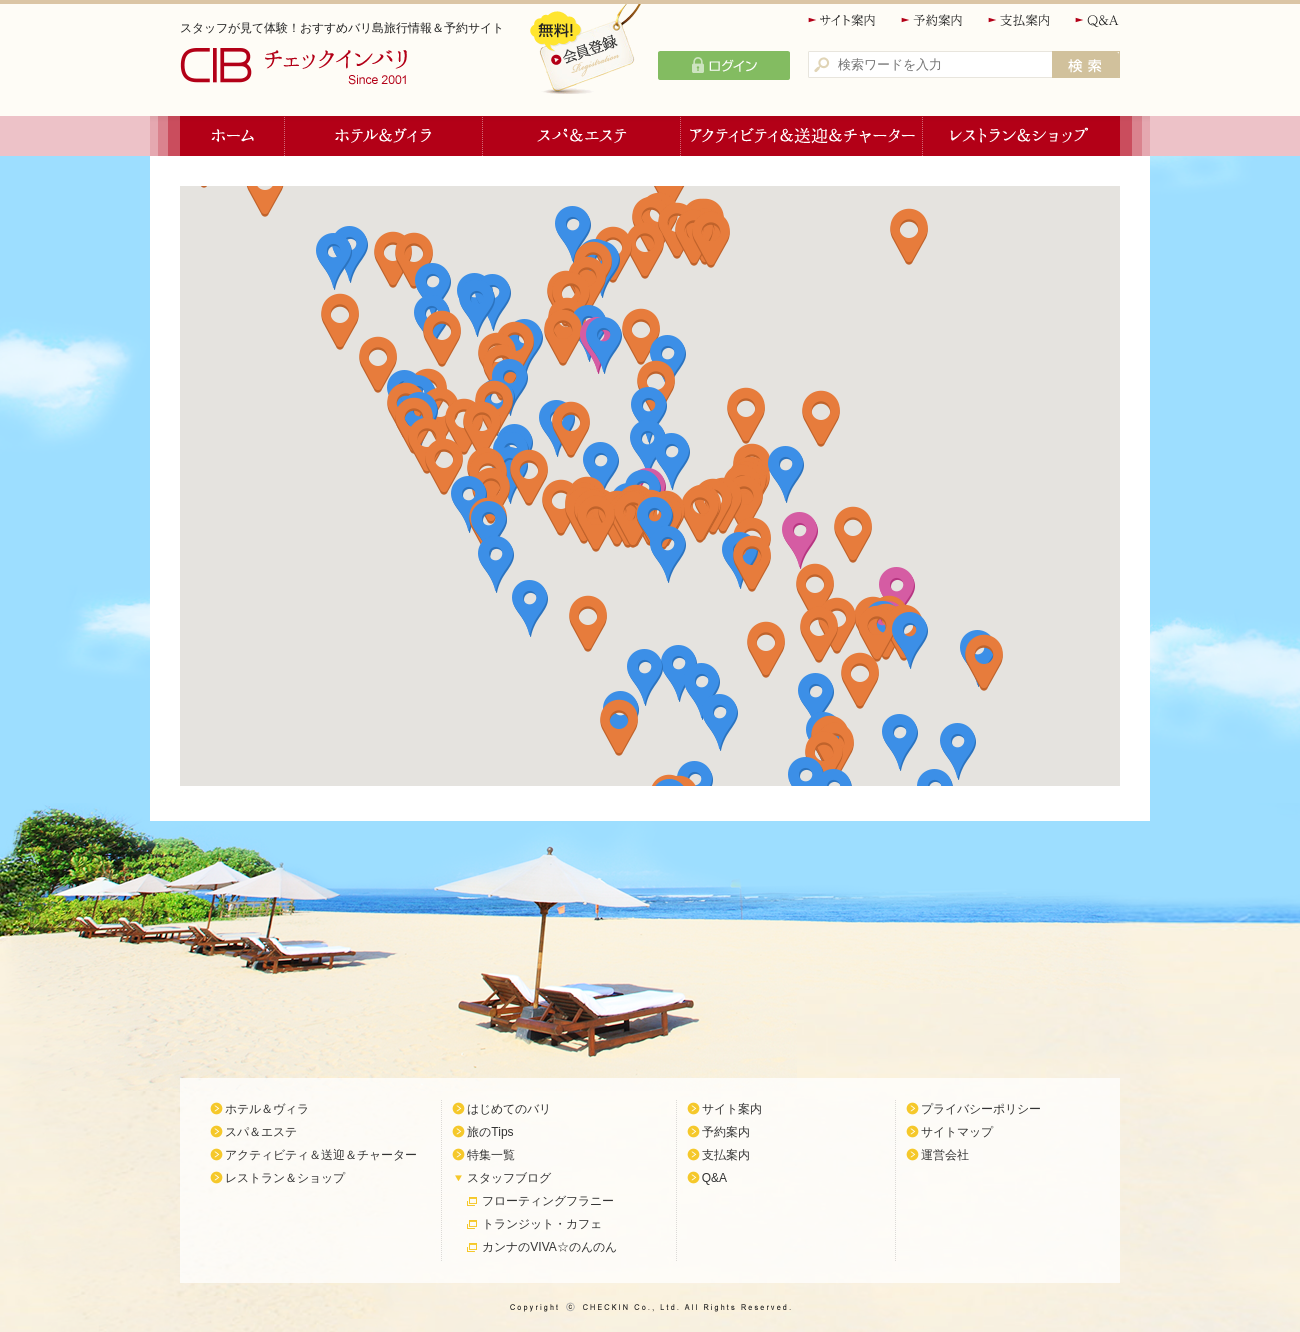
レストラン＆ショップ (1021, 136)
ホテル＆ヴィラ (384, 136)
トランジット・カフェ (542, 1224)
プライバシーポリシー (981, 1109)
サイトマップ (957, 1132)
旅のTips (490, 1132)
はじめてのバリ (509, 1109)
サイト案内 (843, 20)
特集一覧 (491, 1155)
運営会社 (945, 1155)
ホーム (232, 136)
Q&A (1097, 20)
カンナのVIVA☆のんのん (549, 1247)
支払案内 (1020, 20)
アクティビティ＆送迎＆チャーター (802, 136)
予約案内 (933, 20)
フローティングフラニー (548, 1201)
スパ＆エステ (582, 136)
